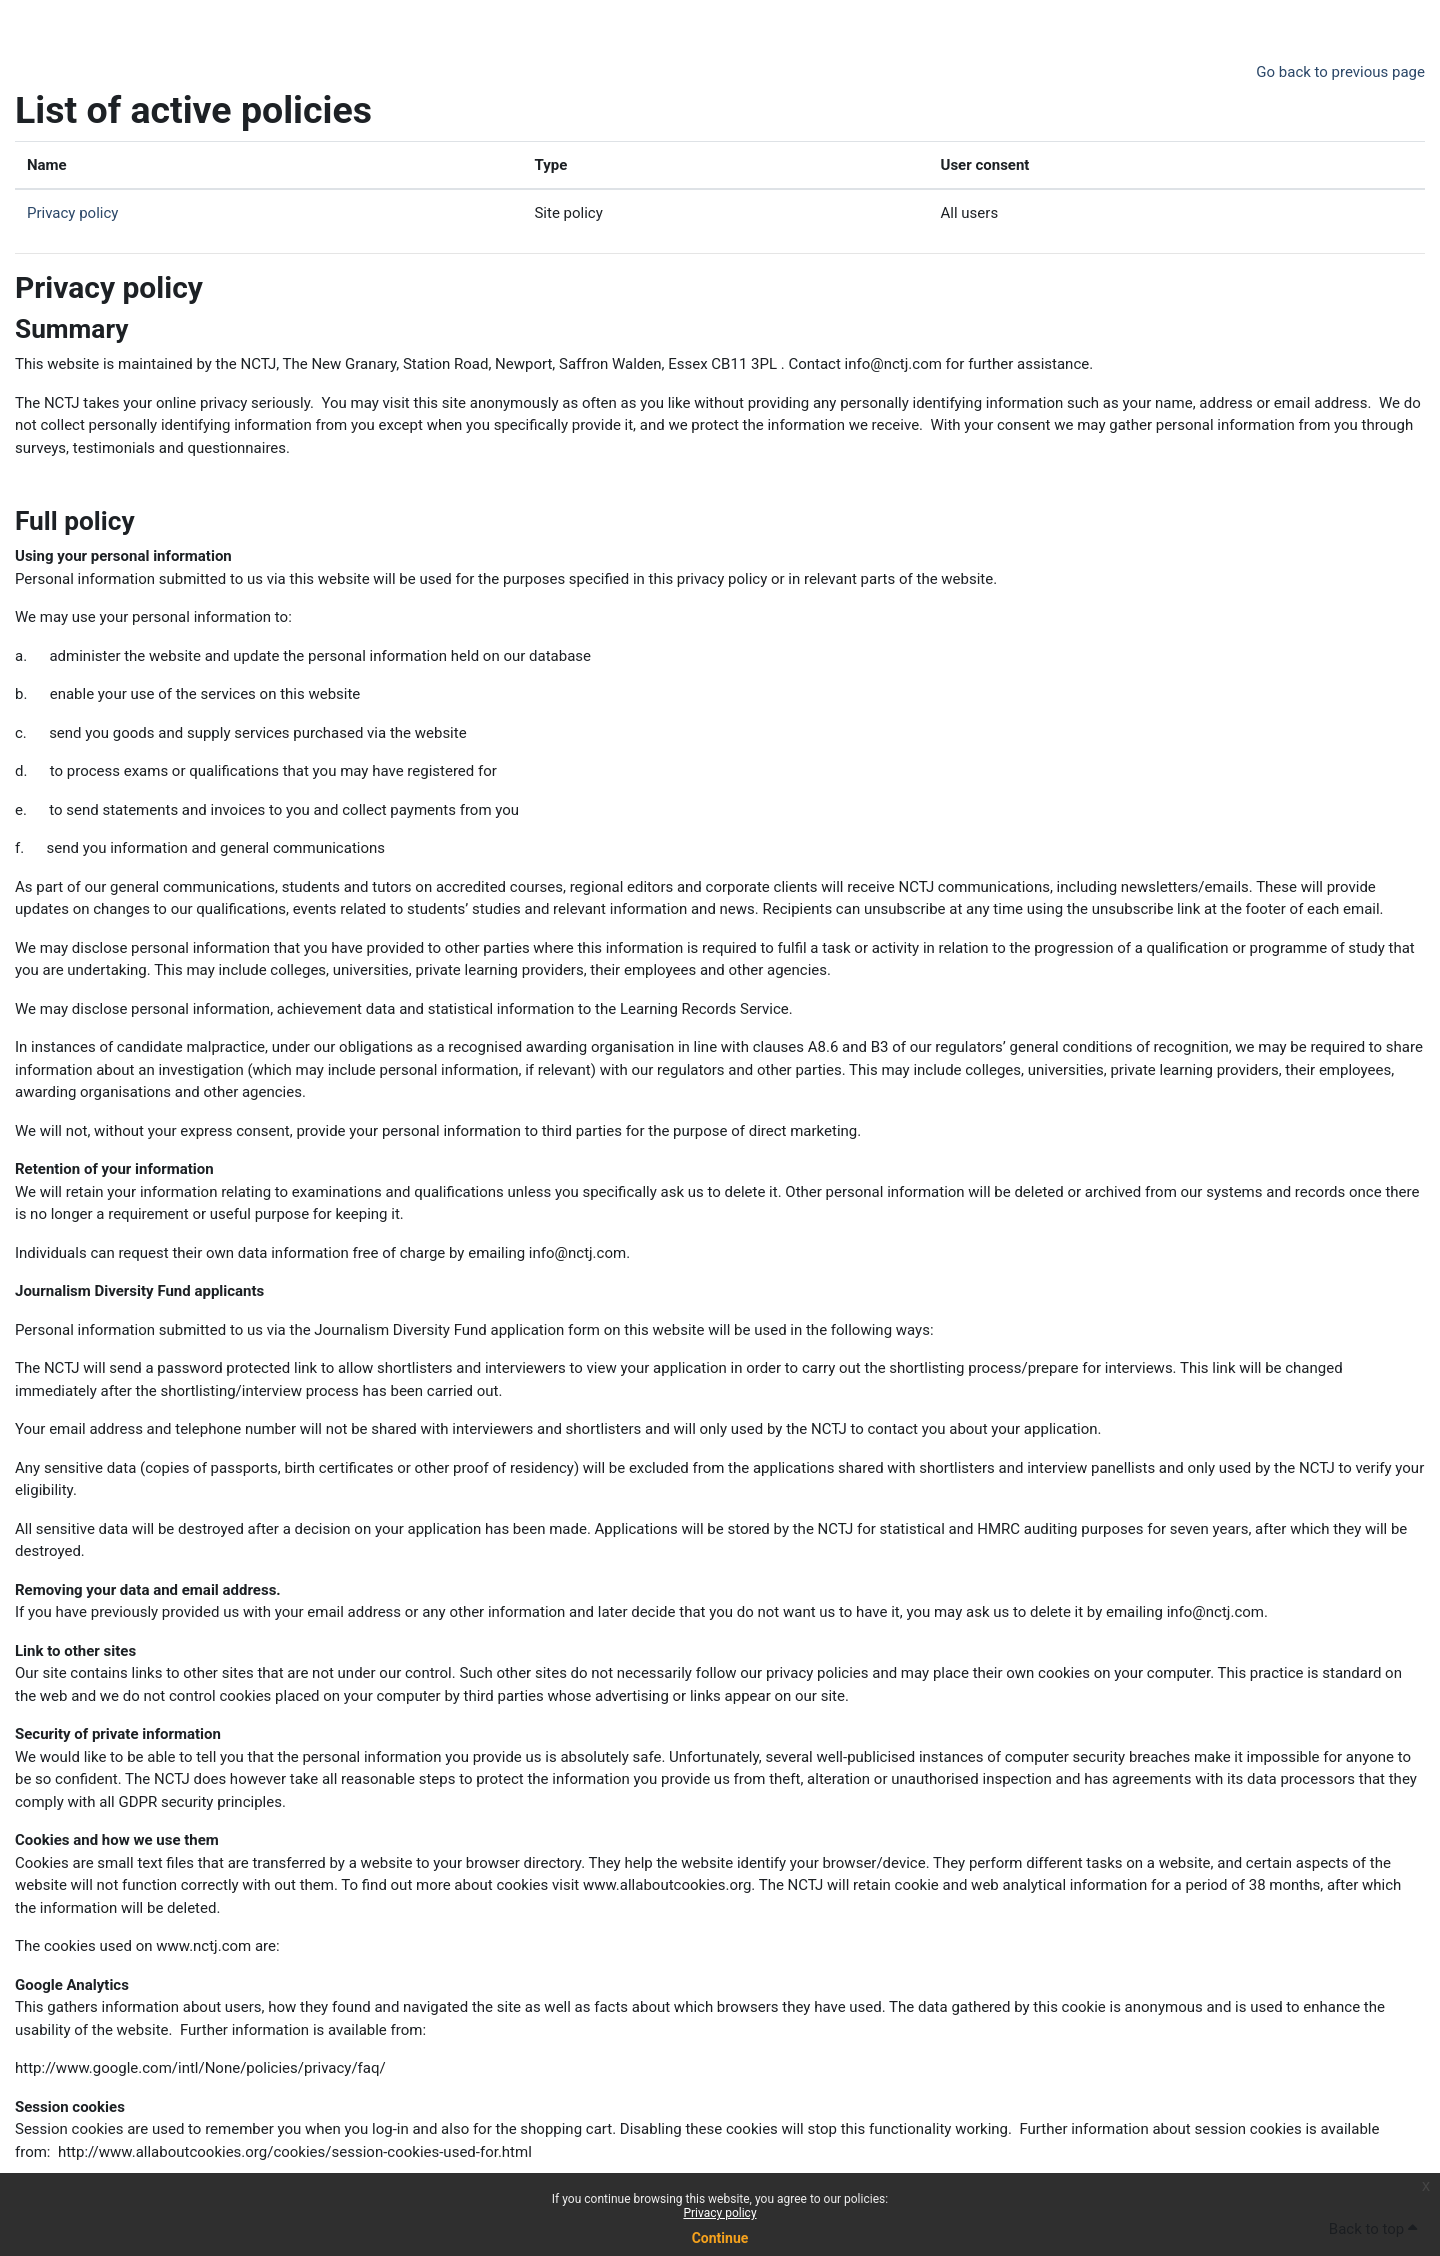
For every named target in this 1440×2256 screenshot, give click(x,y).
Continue (720, 2238)
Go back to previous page (1340, 72)
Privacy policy (719, 2213)
